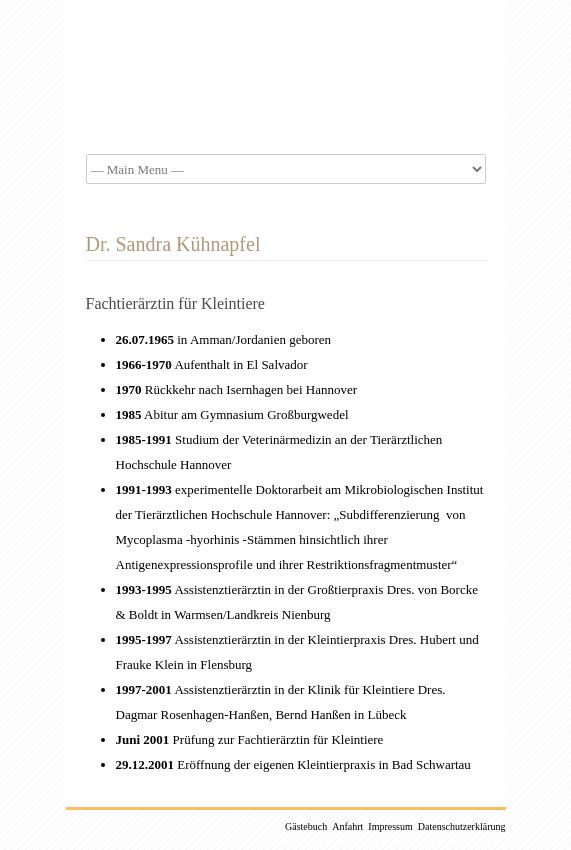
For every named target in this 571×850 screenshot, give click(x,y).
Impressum (390, 826)
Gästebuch (306, 826)
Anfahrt (347, 826)
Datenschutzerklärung (462, 826)
